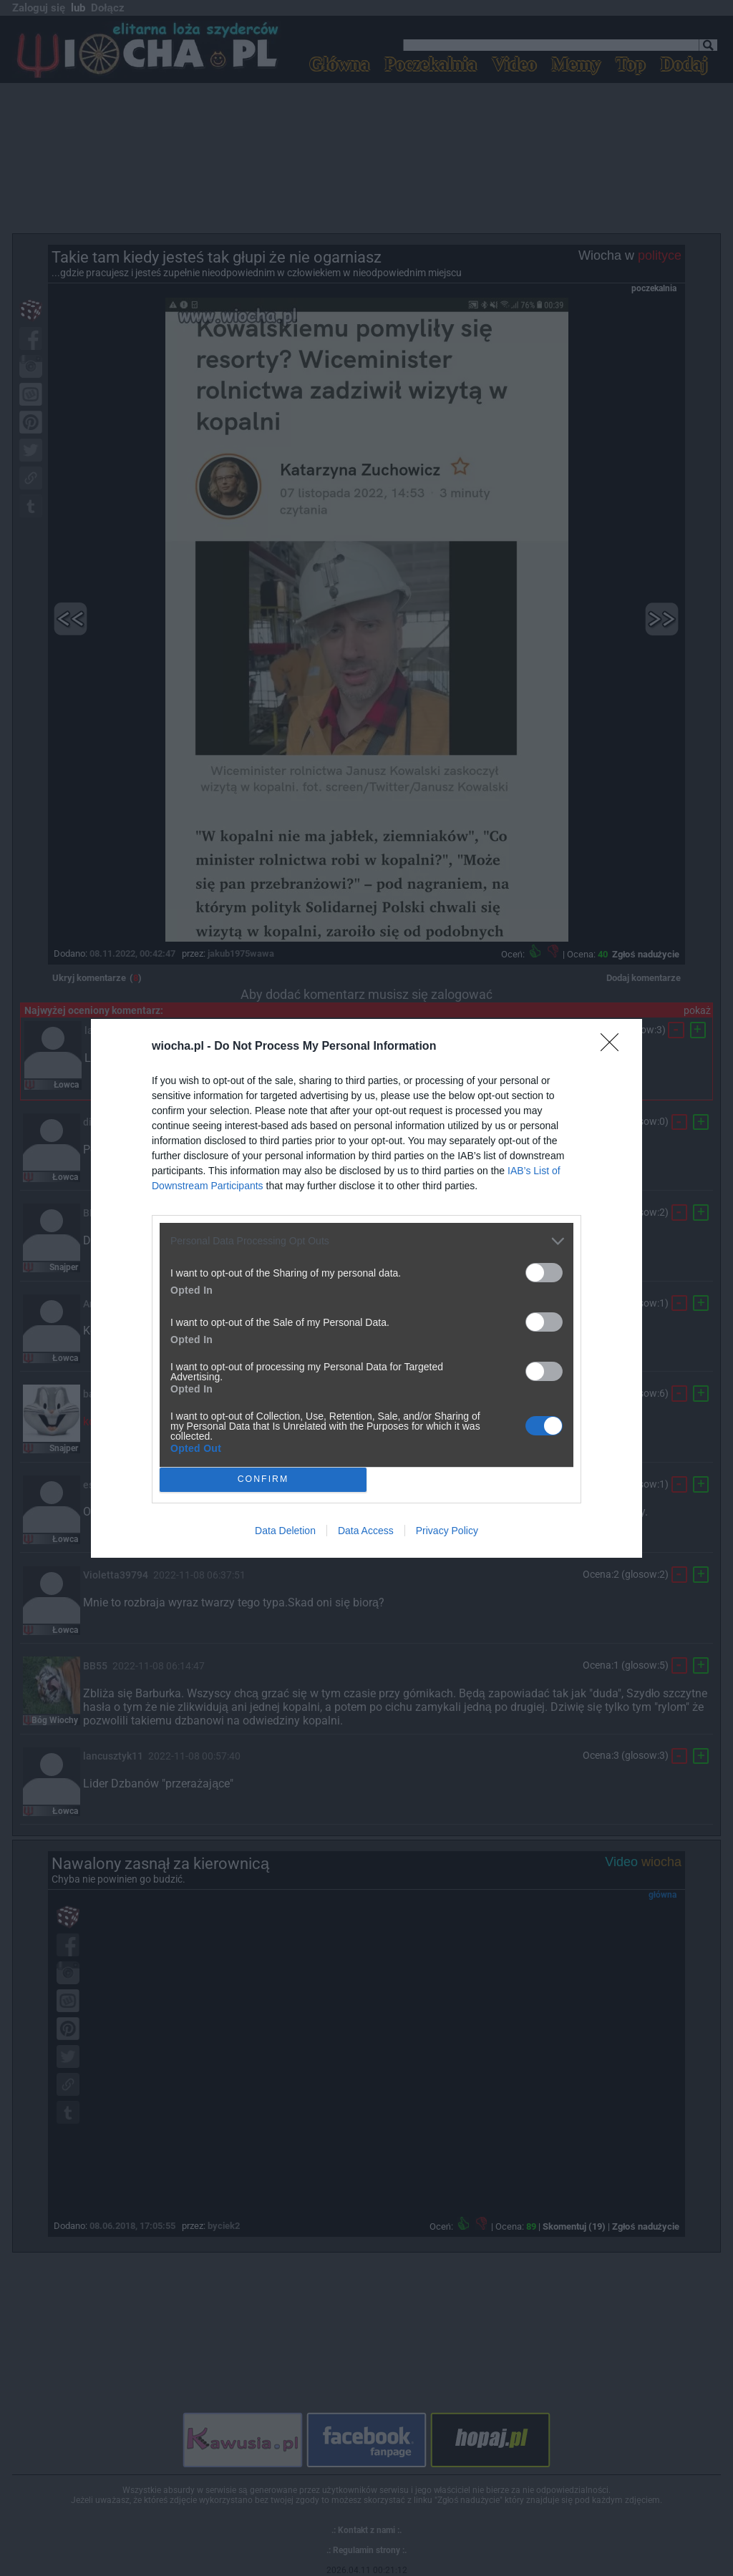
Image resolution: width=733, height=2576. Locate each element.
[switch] (544, 1272)
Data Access (366, 1530)
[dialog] (366, 1288)
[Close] (614, 1046)
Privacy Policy (447, 1530)
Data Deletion (285, 1530)
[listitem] (366, 1241)
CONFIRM (263, 1478)
